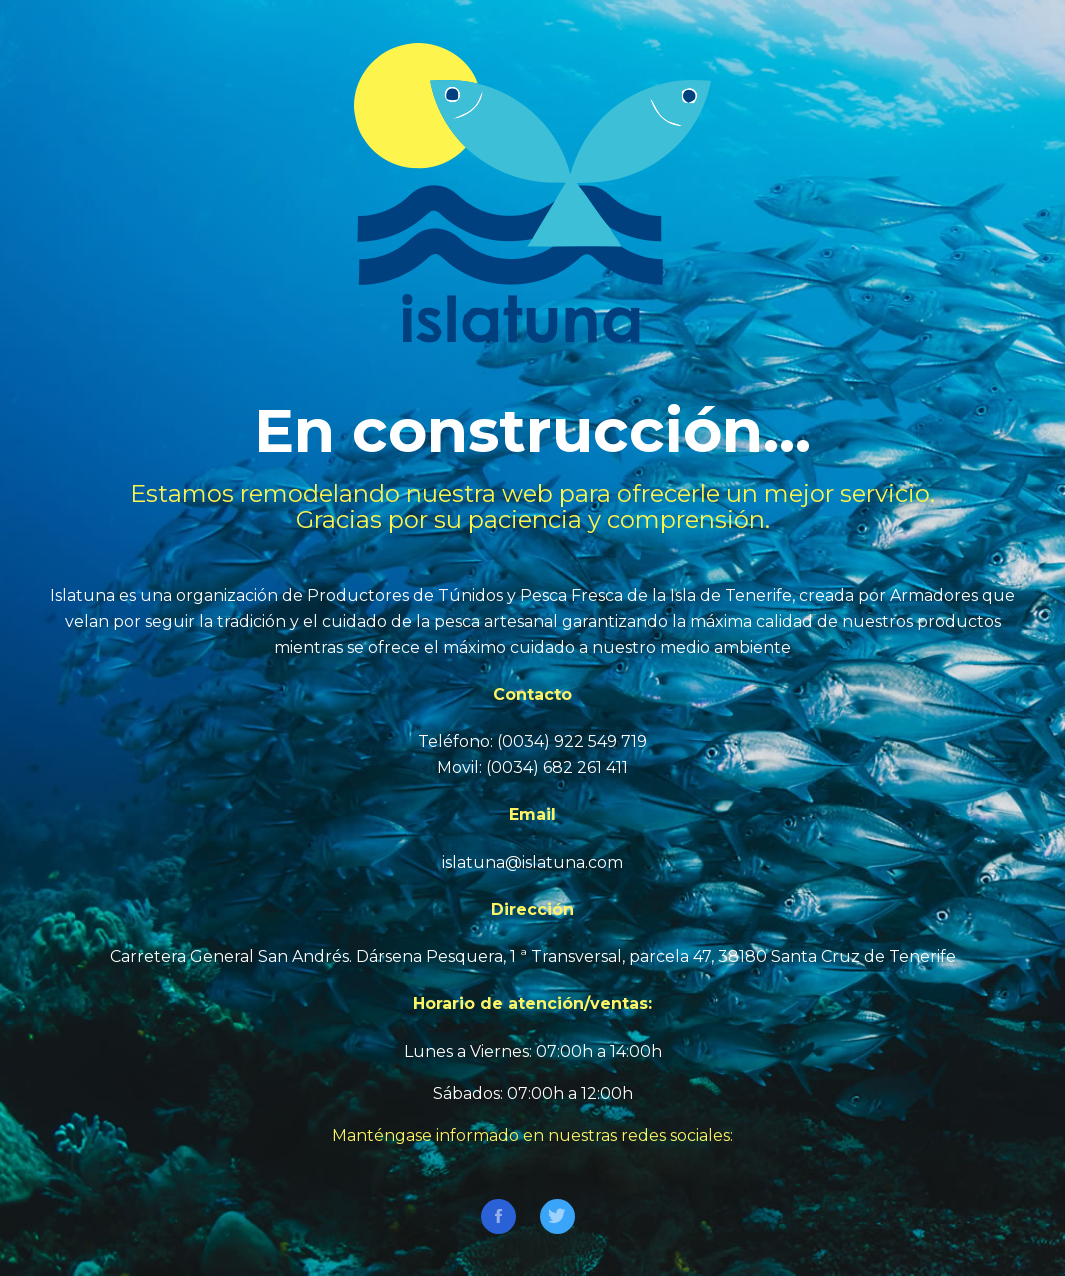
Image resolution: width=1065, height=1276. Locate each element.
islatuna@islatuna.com (532, 862)
